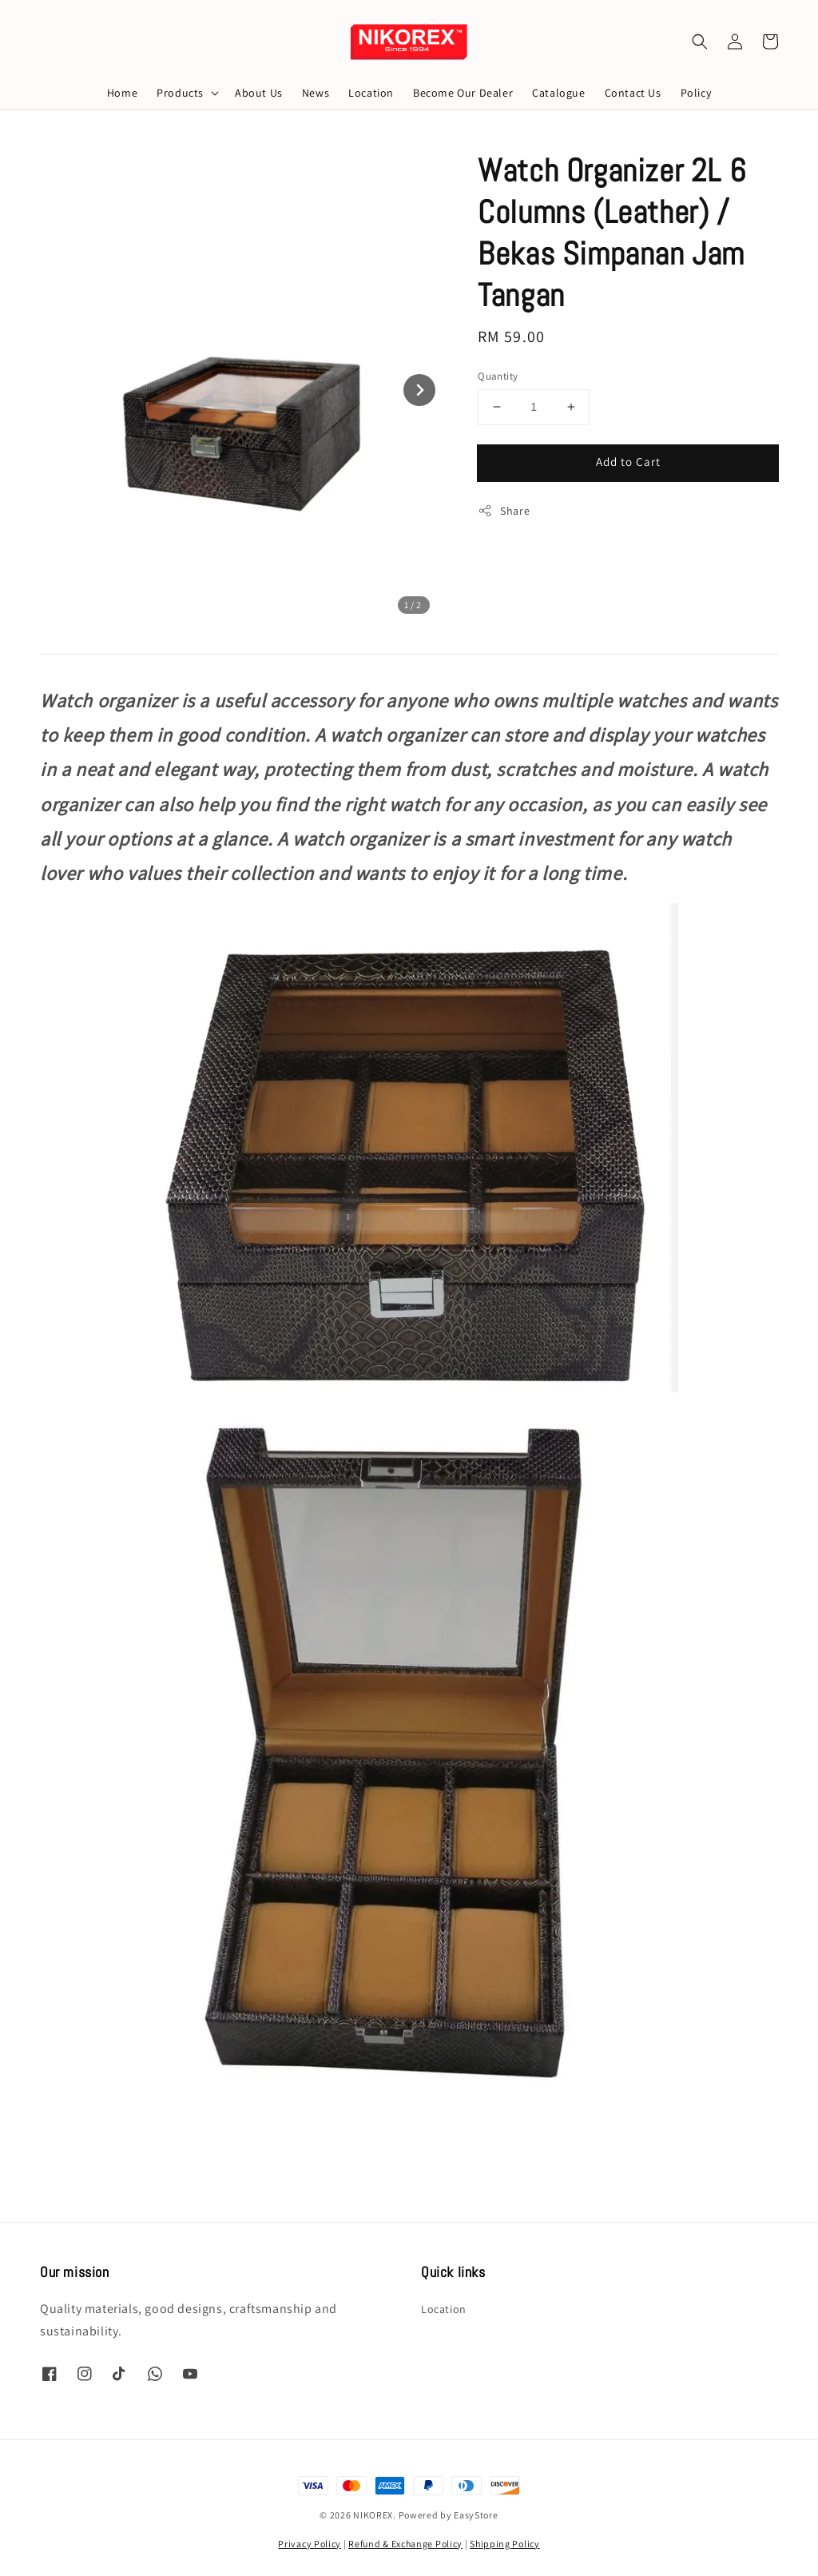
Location (371, 93)
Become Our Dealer (463, 93)
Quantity (498, 376)
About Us (259, 93)
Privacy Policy (309, 2544)
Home (122, 93)
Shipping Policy (505, 2544)
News (315, 93)
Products (180, 93)
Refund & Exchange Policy (405, 2544)
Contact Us (633, 93)
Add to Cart (628, 461)
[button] (699, 41)
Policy (696, 93)
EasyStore (476, 2515)
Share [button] (504, 511)
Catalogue (558, 93)
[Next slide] (419, 390)
